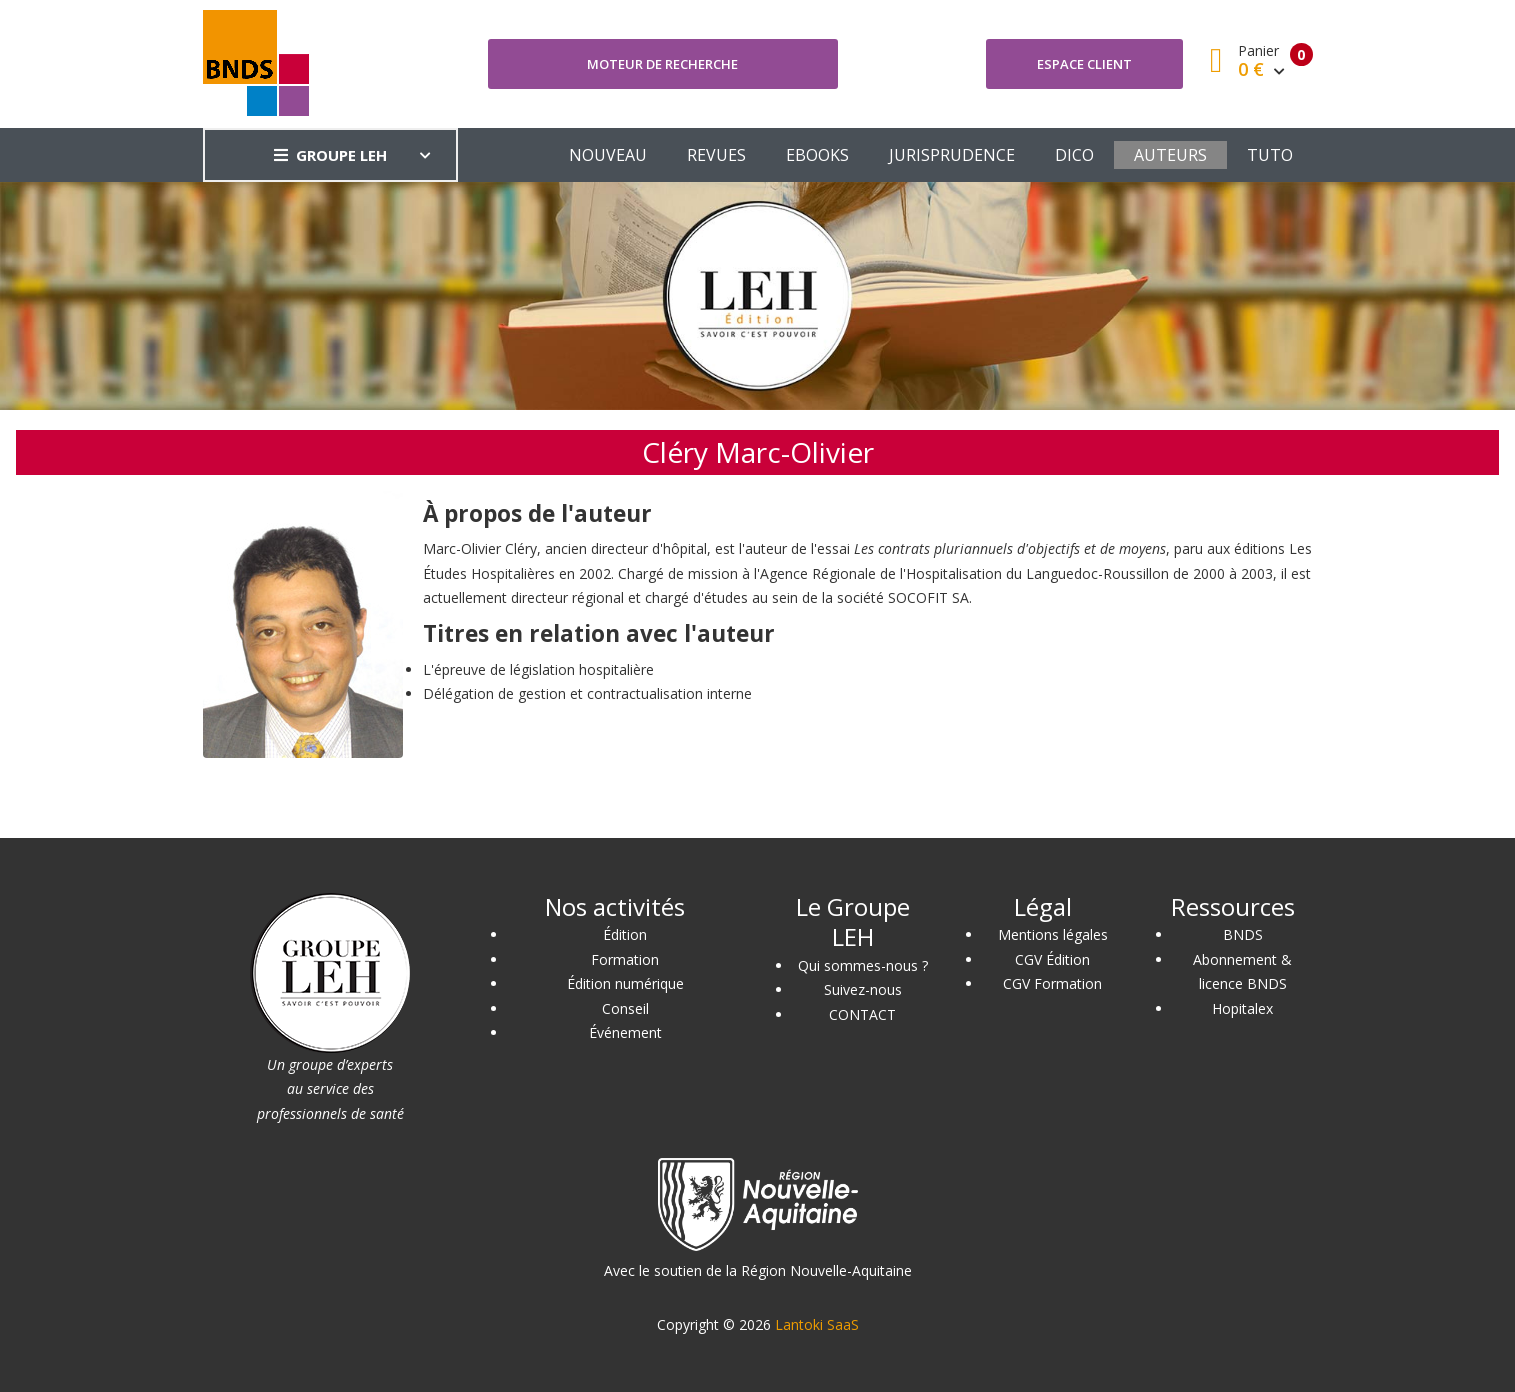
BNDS (1243, 934)
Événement (625, 1032)
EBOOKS (817, 155)
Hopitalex (1242, 1008)
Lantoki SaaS (817, 1324)
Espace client (1084, 64)
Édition (625, 934)
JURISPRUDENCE (952, 155)
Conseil (625, 1008)
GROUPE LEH (330, 155)
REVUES (716, 155)
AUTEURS (1170, 155)
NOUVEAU (608, 155)
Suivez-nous (863, 989)
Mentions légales (1053, 934)
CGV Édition (1052, 959)
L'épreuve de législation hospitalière (538, 669)
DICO (1074, 155)
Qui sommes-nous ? (863, 965)
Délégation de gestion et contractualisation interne (587, 693)
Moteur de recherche (662, 64)
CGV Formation (1052, 983)
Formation (625, 959)
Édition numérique (625, 983)
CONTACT (862, 1014)
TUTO (1270, 155)
